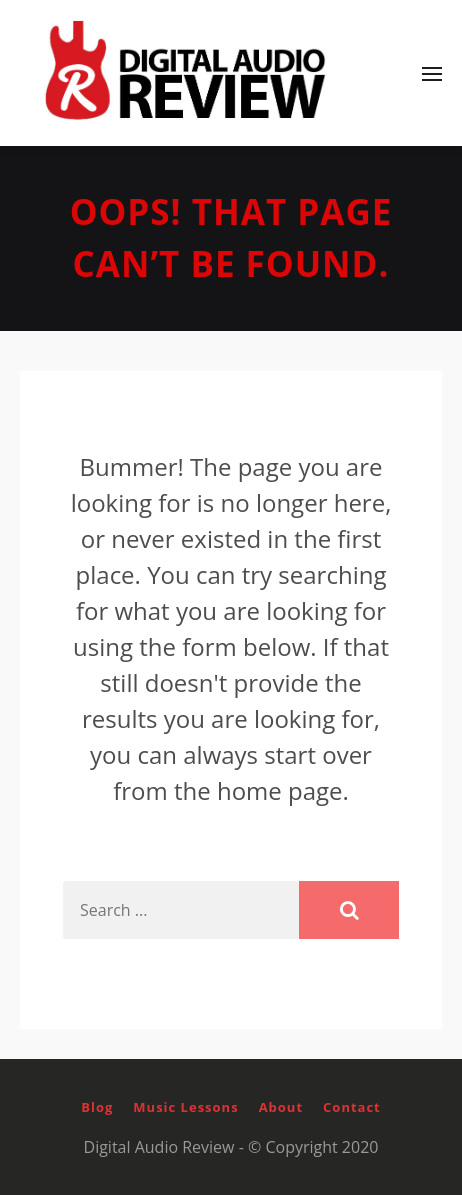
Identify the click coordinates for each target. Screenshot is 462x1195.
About (281, 1107)
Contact (352, 1107)
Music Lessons (185, 1107)
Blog (97, 1107)
